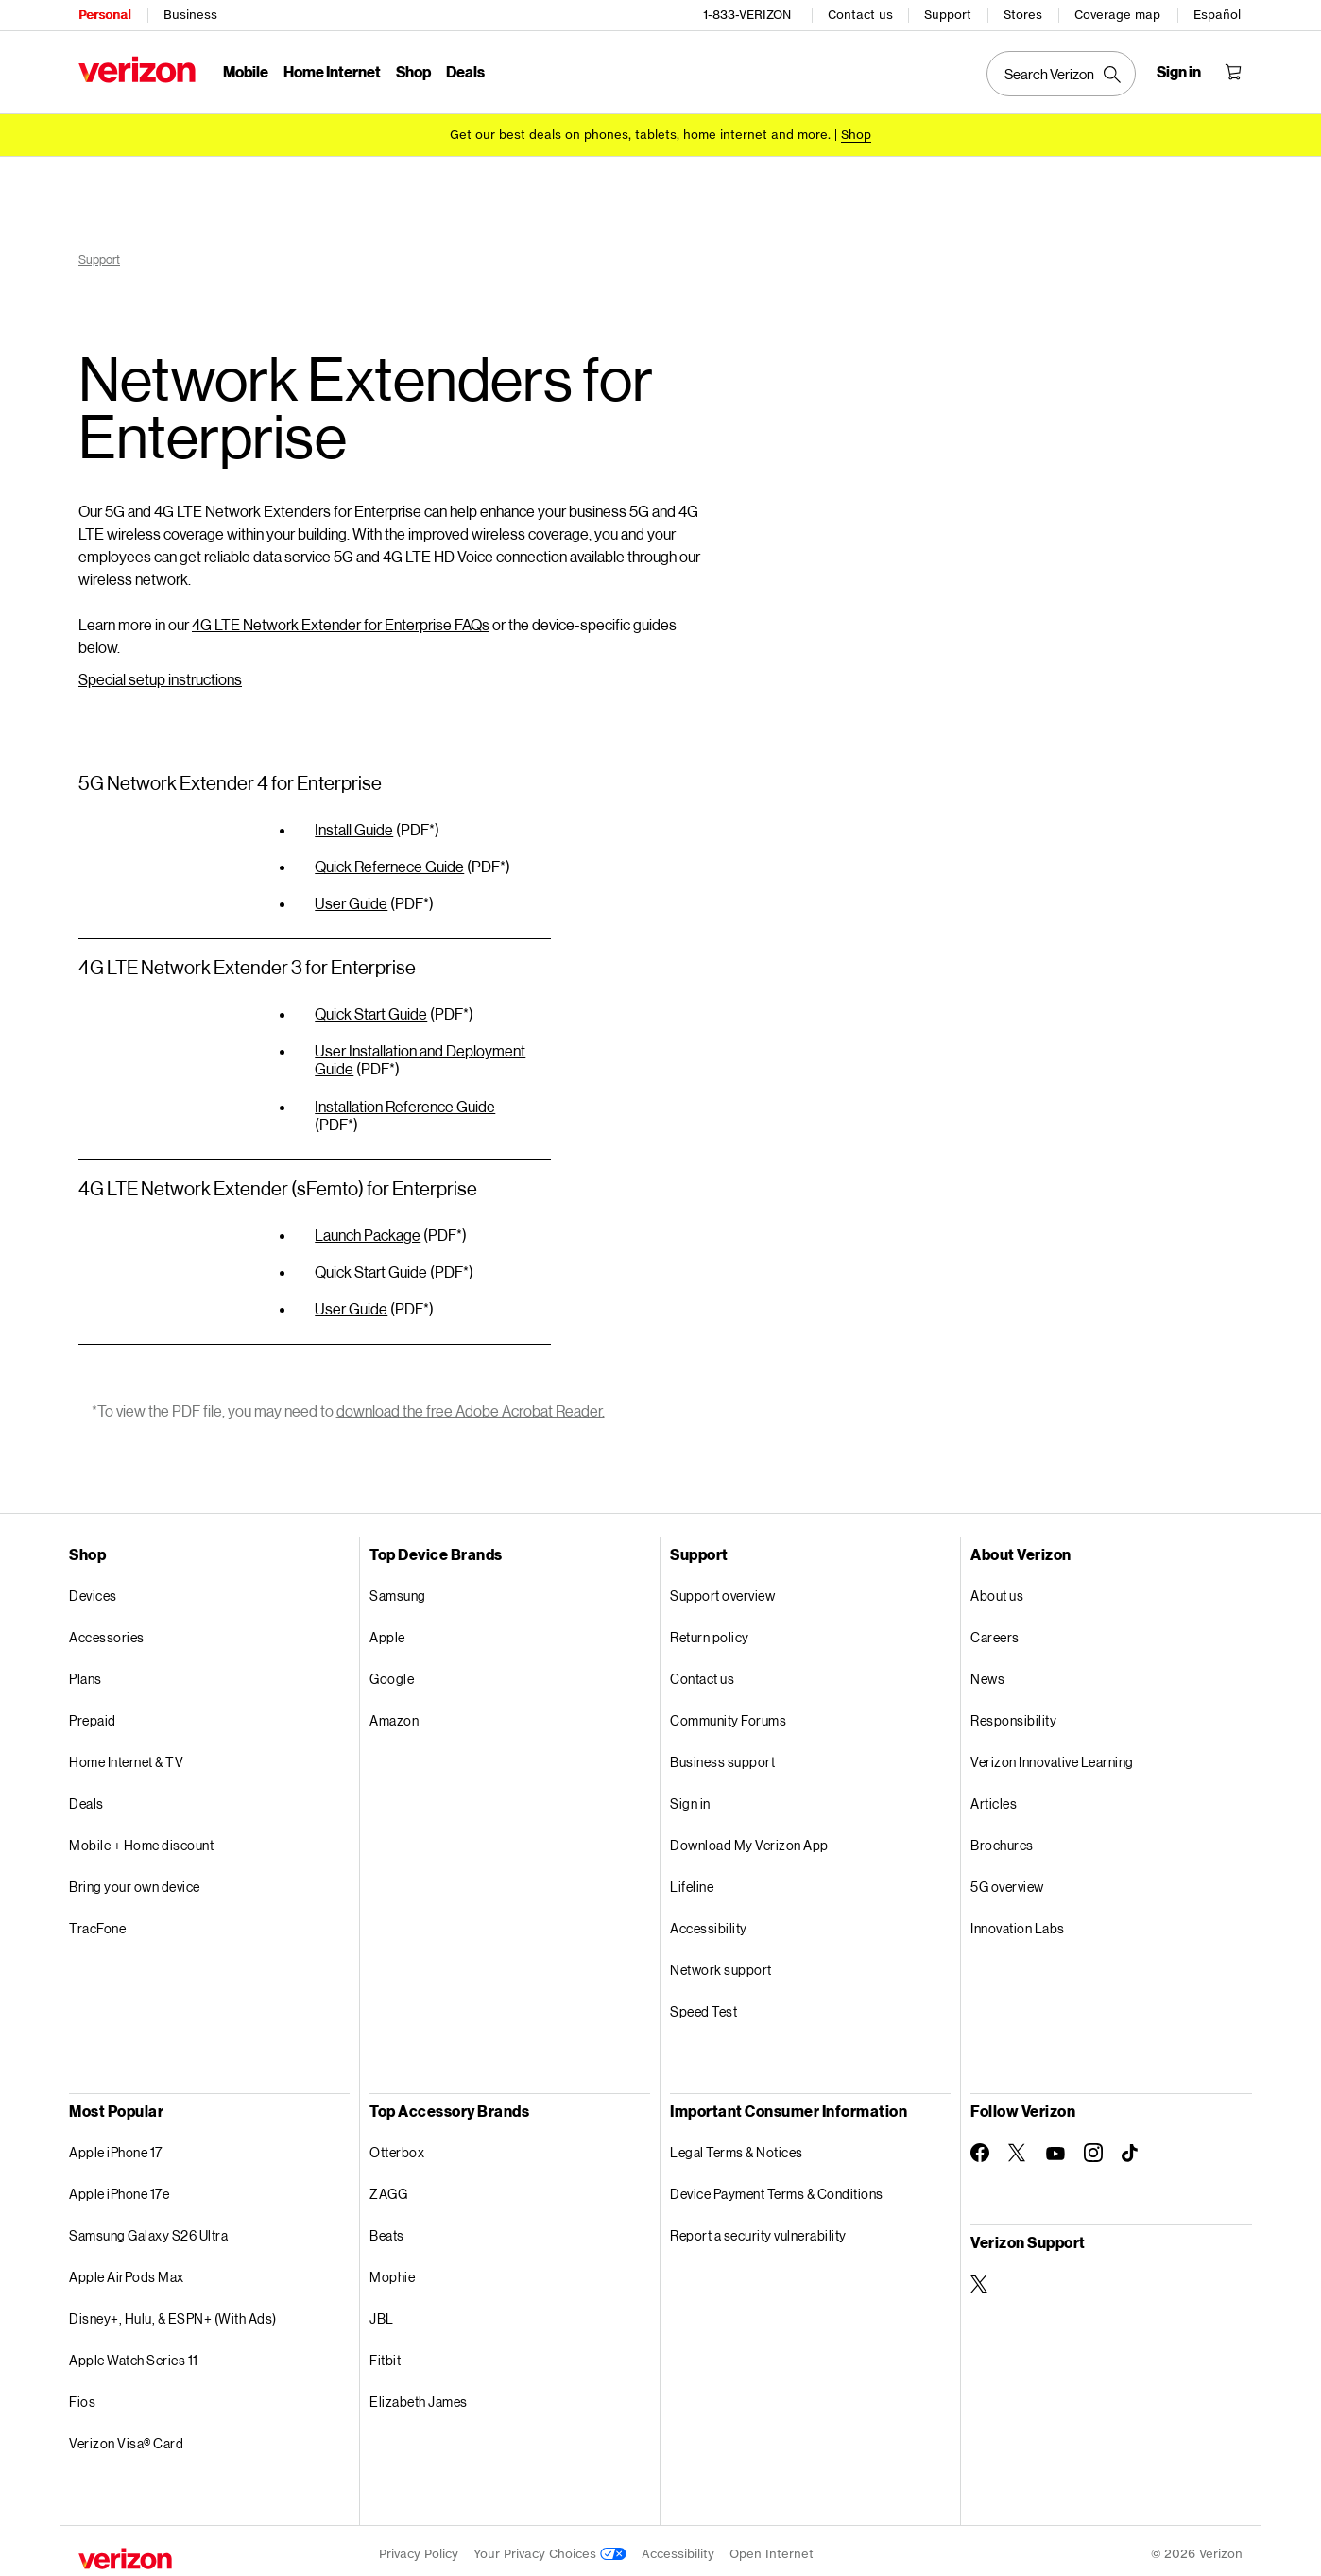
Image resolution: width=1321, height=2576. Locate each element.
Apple (387, 1631)
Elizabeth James (418, 2395)
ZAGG (388, 2187)
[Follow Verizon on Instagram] (1093, 2146)
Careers (995, 1631)
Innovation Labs (1017, 1922)
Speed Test (703, 2005)
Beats (386, 2229)
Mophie (392, 2270)
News (987, 1672)
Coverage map (1117, 15)
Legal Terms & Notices (736, 2146)
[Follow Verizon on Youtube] (1055, 2147)
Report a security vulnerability (758, 2229)
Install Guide (354, 823)
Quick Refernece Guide (389, 859)
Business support (722, 1755)
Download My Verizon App (749, 1838)
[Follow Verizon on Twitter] (1017, 2146)
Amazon (394, 1714)
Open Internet (771, 2547)
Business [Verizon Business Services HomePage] (190, 15)
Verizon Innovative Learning (1052, 1755)
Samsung (397, 1589)
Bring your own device (134, 1880)
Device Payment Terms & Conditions (777, 2187)
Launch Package (367, 1228)
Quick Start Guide (371, 1007)
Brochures (1002, 1838)
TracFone (97, 1922)
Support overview (722, 1589)
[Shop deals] (856, 135)
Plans (85, 1672)
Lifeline (691, 1880)
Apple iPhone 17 (116, 2146)
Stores (1023, 15)
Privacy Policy (418, 2547)
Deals (86, 1797)
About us (996, 1589)
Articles (993, 1797)
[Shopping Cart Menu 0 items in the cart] (1233, 72)
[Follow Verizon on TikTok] (1131, 2147)
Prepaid (92, 1714)
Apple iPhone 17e (119, 2187)
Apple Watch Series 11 (133, 2353)
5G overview (1007, 1880)
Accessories (107, 1631)
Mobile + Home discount (141, 1838)
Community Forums (728, 1714)
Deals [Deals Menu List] (465, 71)
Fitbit (385, 2353)
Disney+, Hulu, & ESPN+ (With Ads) (173, 2312)
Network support (721, 1963)
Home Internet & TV (126, 1755)
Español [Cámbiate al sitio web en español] (1217, 15)
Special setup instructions (160, 672)
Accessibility (708, 1922)
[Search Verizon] (1061, 73)
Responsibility (1013, 1714)
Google (391, 1672)
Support (947, 15)
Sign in (690, 1797)
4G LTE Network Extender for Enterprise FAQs (340, 618)
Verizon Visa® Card (126, 2437)
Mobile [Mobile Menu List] (245, 71)
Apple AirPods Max (126, 2270)
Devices (93, 1589)
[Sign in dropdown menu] (1179, 71)
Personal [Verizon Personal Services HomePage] (104, 15)
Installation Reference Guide (405, 1099)
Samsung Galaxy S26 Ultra (148, 2229)
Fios (82, 2395)
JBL (381, 2312)
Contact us (860, 15)
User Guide (351, 896)
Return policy (709, 1631)
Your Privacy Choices (549, 2547)
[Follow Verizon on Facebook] (979, 2146)
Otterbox (396, 2146)
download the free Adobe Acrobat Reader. (470, 1404)
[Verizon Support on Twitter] (979, 2277)
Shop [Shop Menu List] (413, 71)
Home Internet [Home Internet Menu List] (332, 71)
